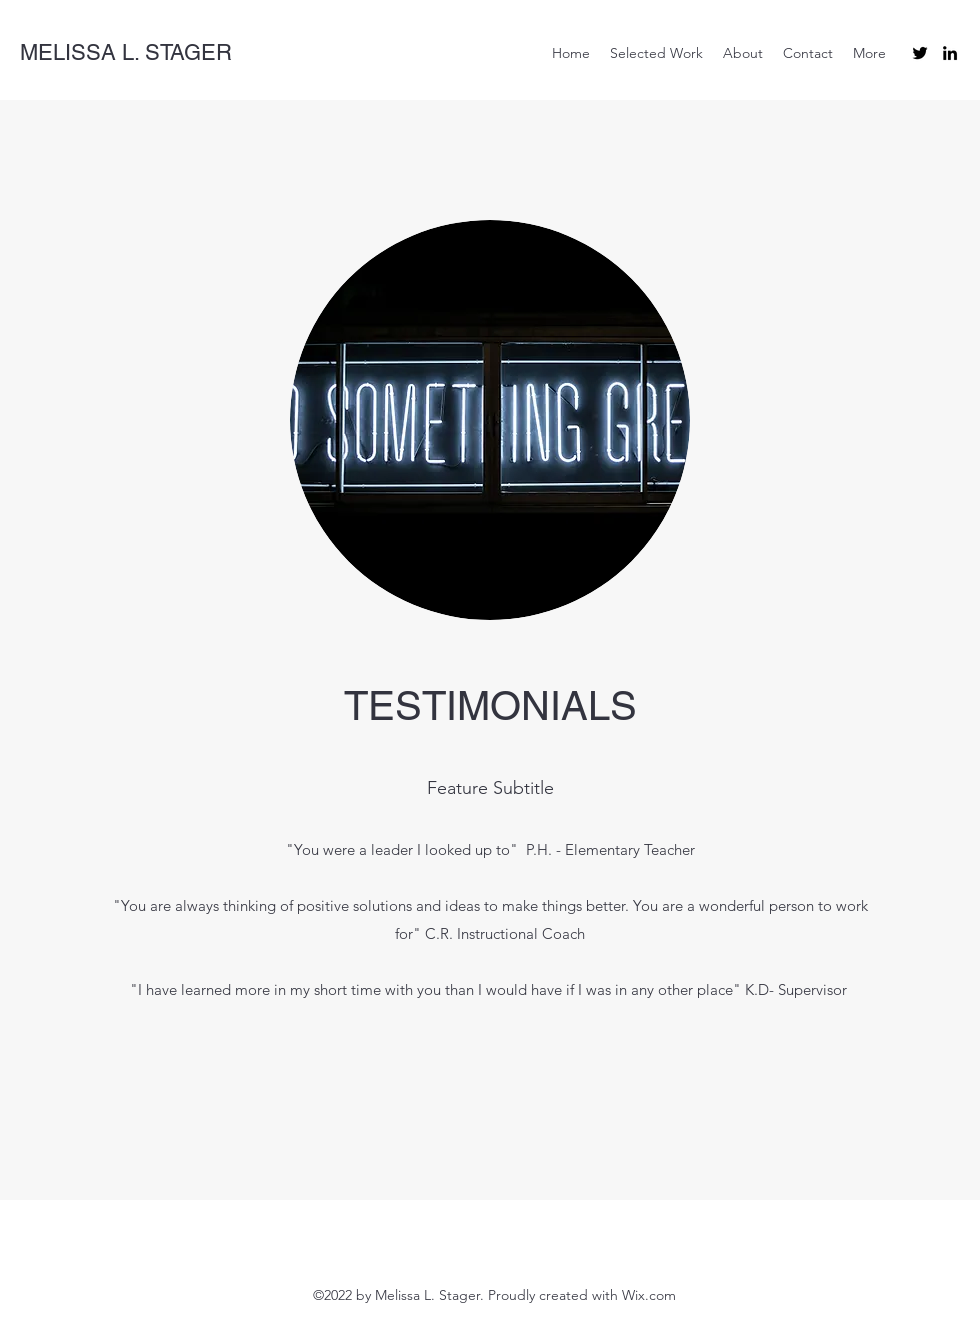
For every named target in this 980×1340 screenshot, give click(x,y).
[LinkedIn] (950, 53)
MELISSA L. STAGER (126, 52)
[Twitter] (920, 53)
